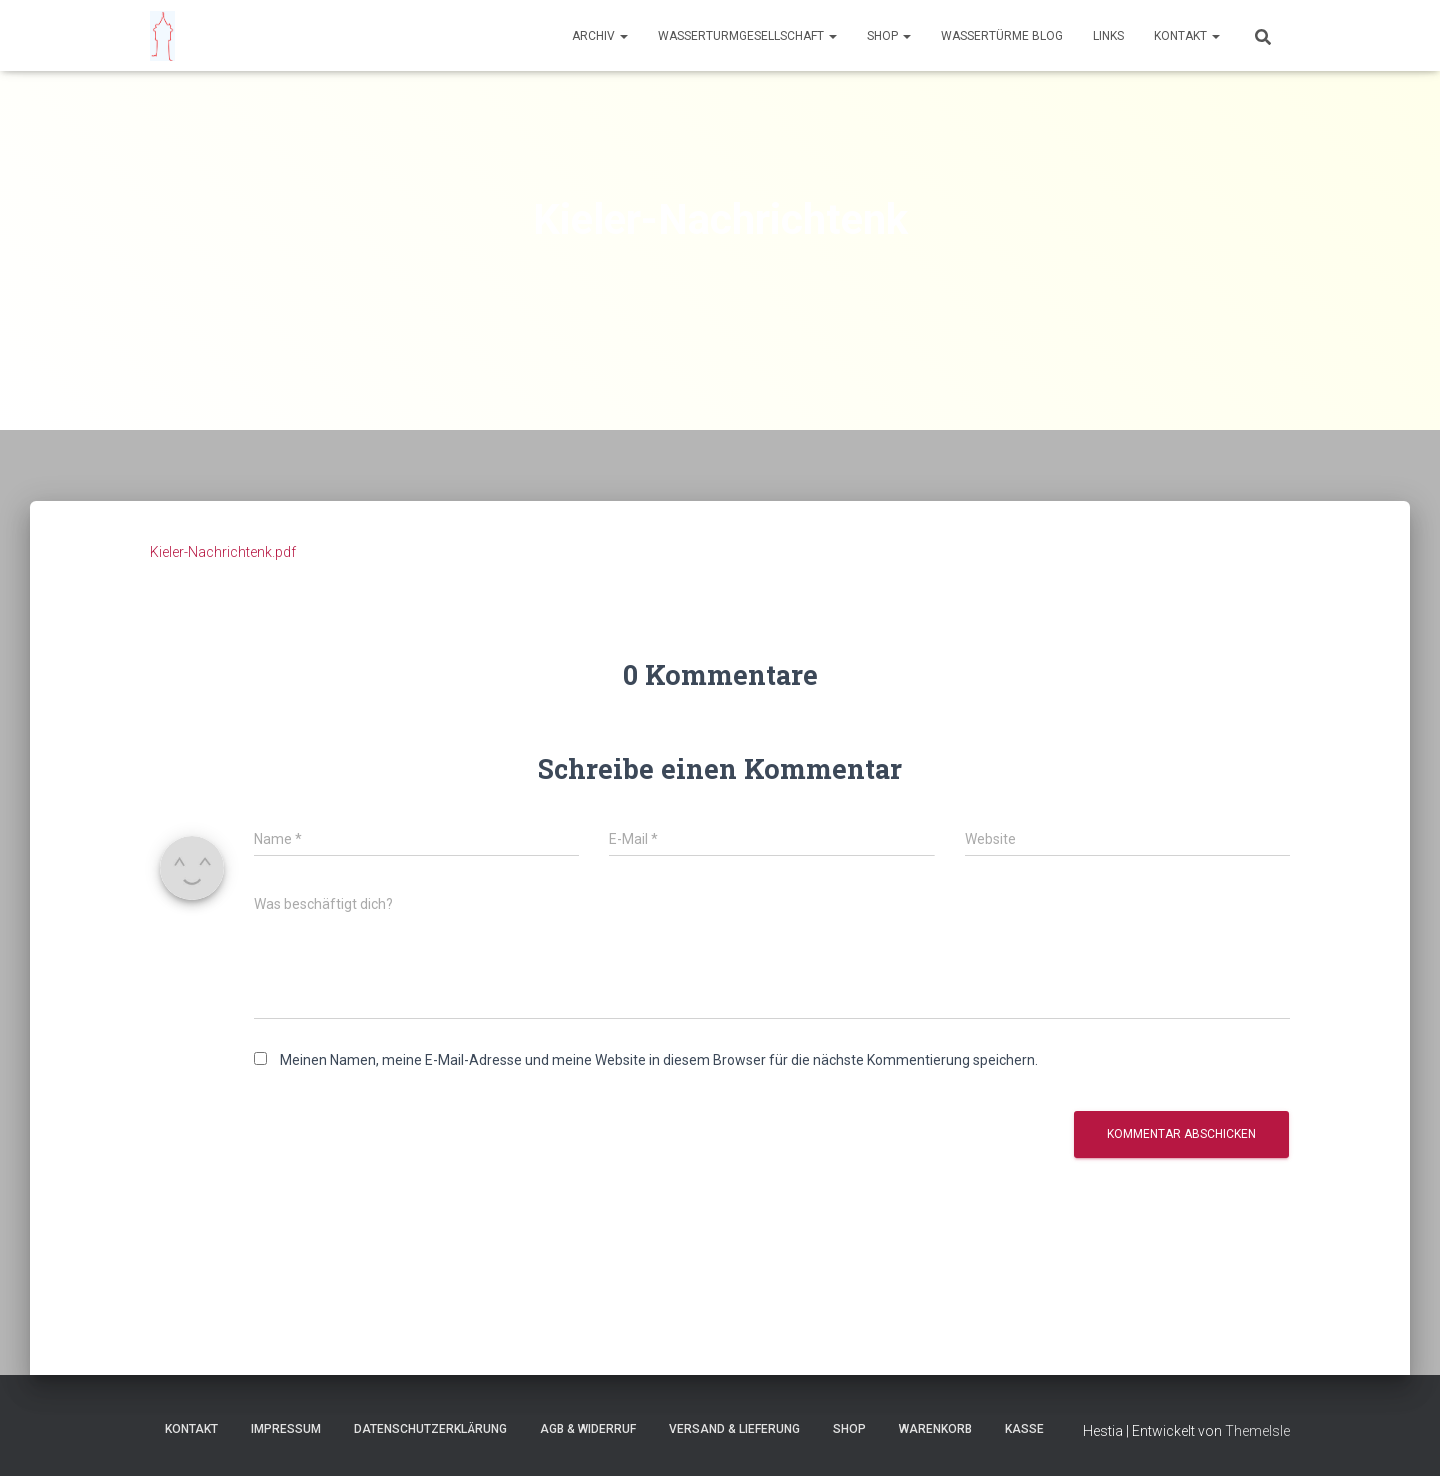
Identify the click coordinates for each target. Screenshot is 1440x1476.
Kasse (1024, 1429)
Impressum (286, 1429)
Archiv (600, 36)
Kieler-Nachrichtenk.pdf (223, 552)
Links (1108, 36)
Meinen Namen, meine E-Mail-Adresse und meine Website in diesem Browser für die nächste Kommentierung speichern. (659, 1060)
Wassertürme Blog (1002, 36)
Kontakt (1187, 36)
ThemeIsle (1257, 1431)
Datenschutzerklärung (430, 1429)
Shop (889, 36)
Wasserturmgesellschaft (747, 36)
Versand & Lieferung (734, 1429)
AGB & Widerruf (588, 1429)
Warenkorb (935, 1429)
